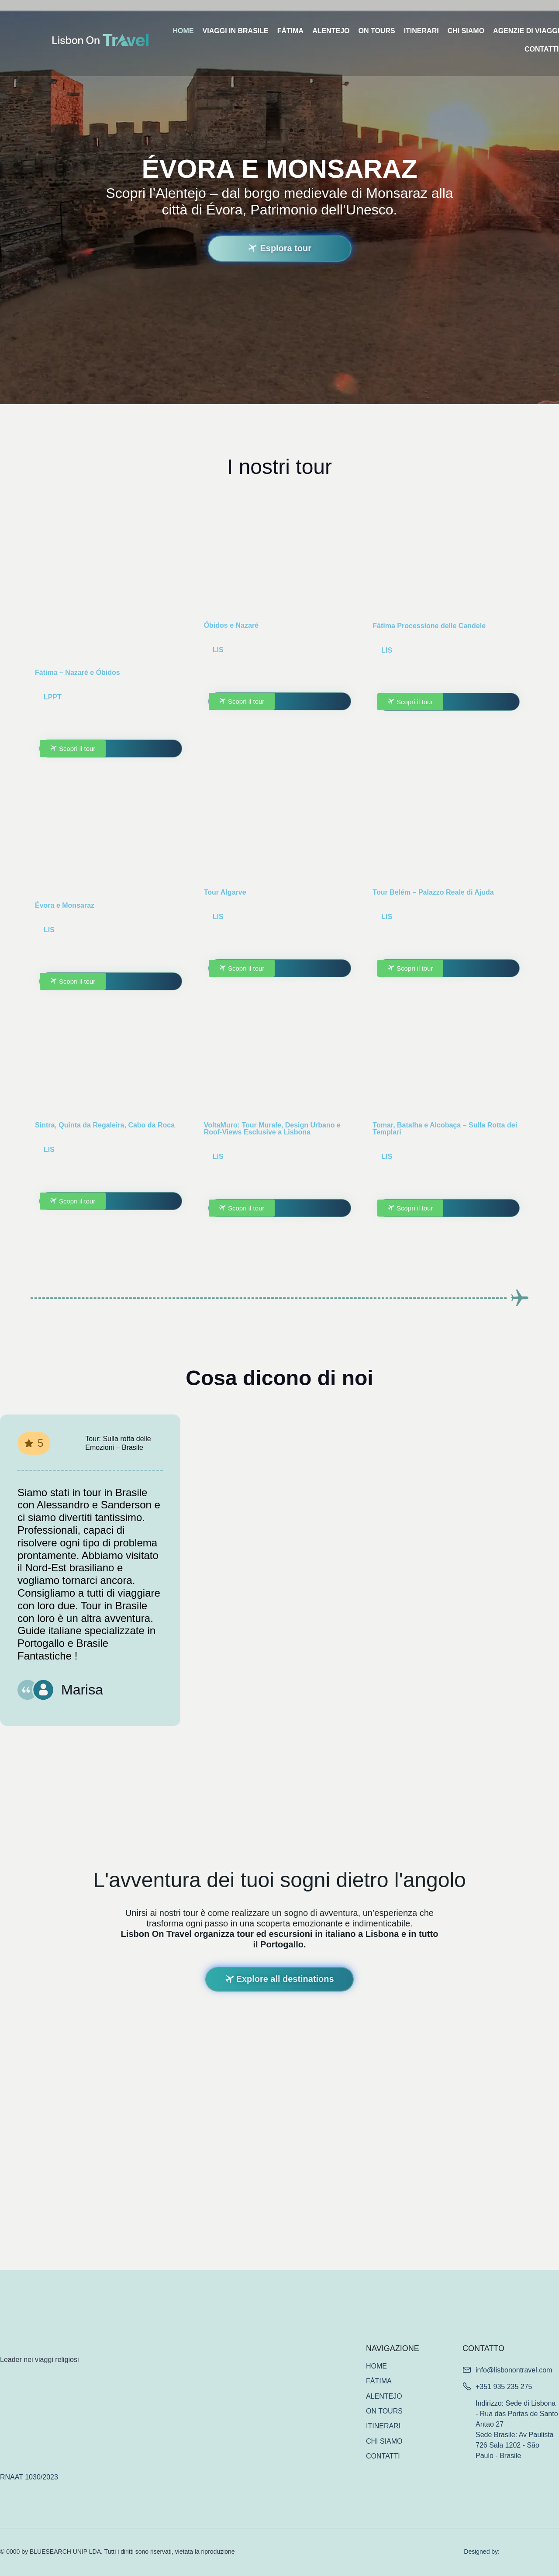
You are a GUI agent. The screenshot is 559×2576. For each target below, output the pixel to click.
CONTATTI (383, 2456)
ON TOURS (376, 31)
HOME (183, 31)
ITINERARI (421, 31)
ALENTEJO (330, 31)
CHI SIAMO (466, 31)
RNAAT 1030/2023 (29, 2477)
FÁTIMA (290, 31)
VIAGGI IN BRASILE (236, 31)
